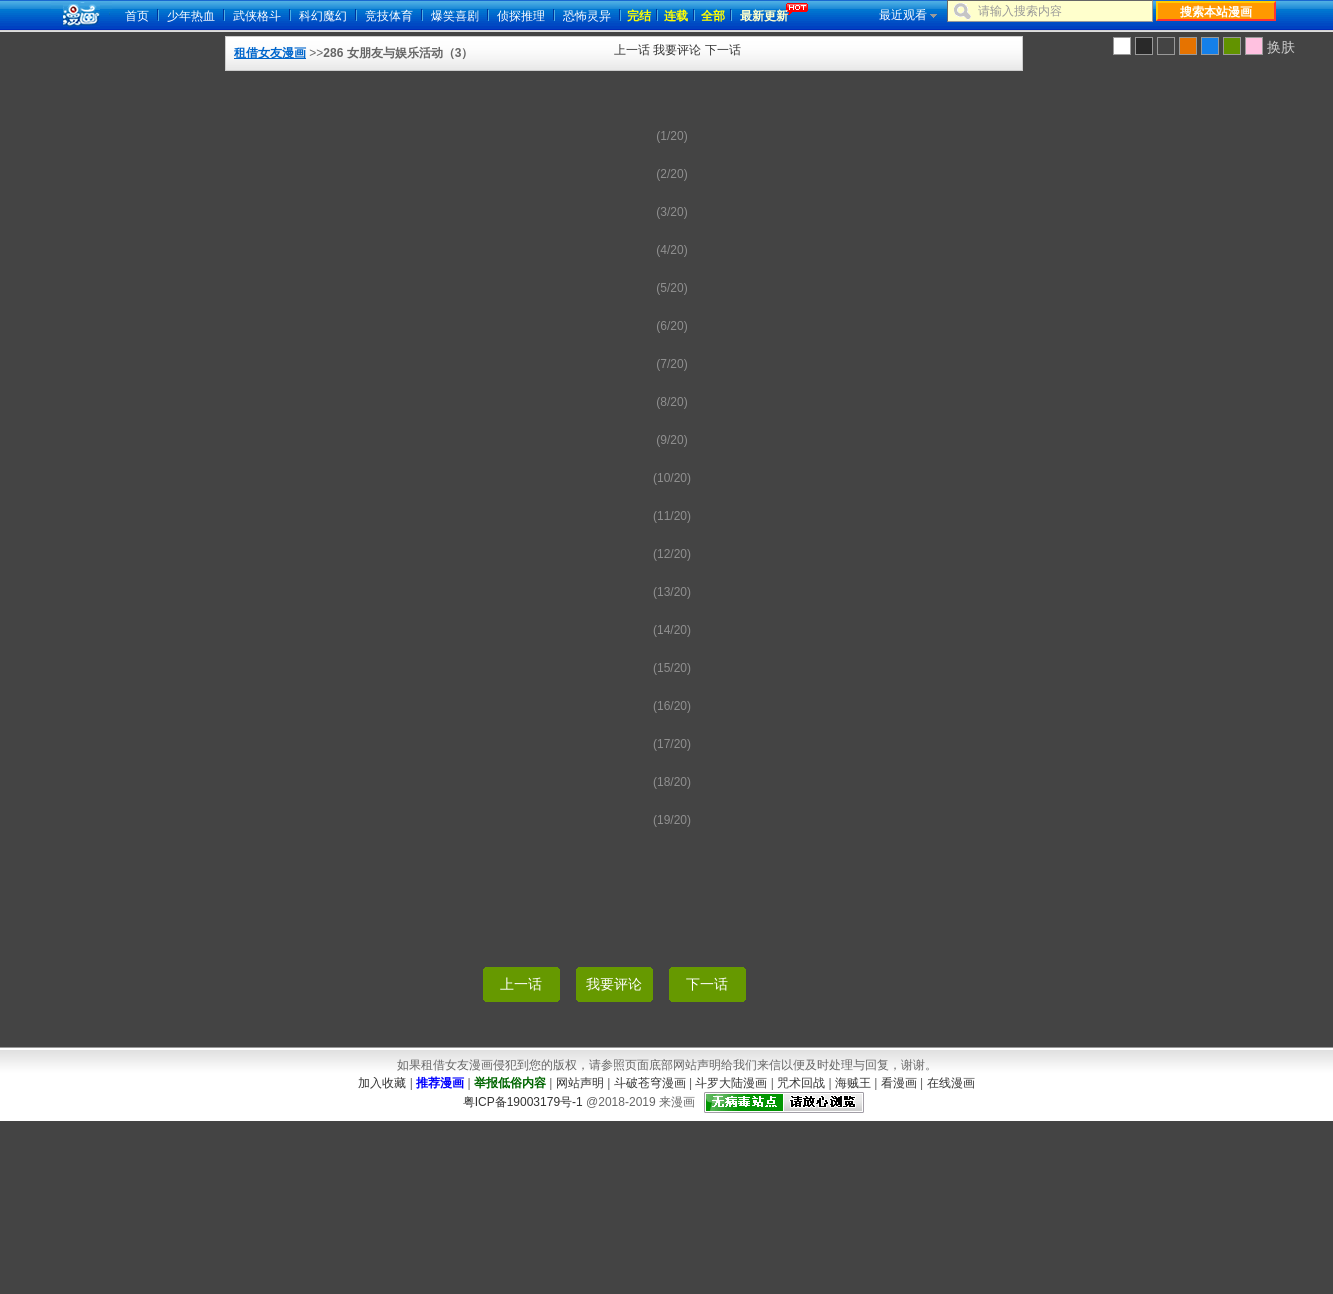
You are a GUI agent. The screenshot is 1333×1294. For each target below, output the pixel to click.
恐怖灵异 (587, 16)
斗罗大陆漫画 (731, 1083)
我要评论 (677, 50)
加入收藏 (382, 1083)
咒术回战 (801, 1083)
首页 (137, 16)
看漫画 (899, 1083)
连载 (676, 16)
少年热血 (191, 16)
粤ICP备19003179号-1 (523, 1102)
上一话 (632, 50)
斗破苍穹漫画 (650, 1083)
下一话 (723, 50)
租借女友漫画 (270, 53)
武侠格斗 (257, 16)
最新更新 (764, 16)
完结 (639, 16)
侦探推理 (521, 16)
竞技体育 (389, 16)
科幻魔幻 (323, 16)
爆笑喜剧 (455, 16)
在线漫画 (951, 1083)
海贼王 (853, 1083)
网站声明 (580, 1083)
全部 (713, 16)
